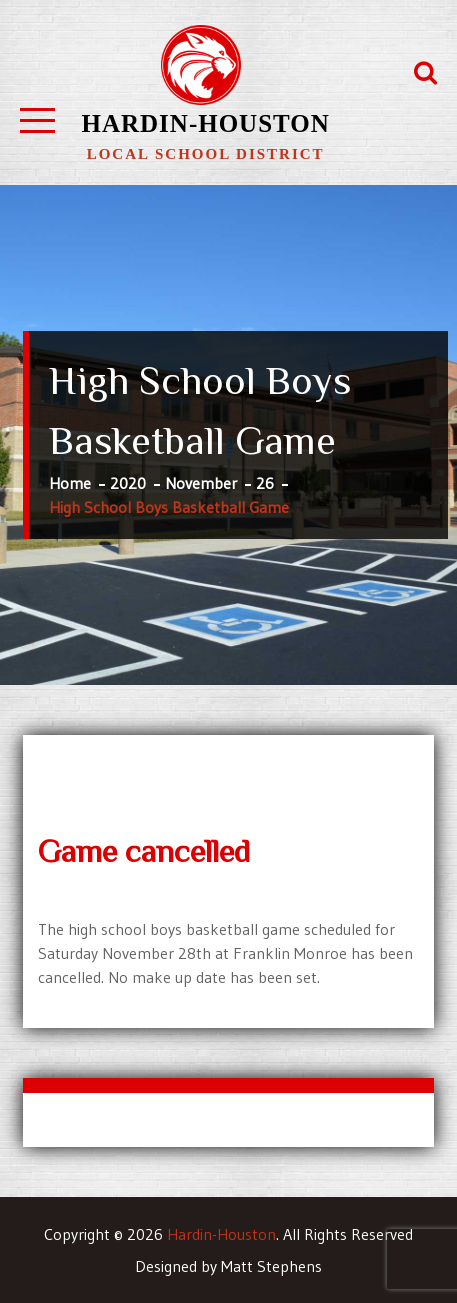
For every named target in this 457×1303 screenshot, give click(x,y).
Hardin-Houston (206, 123)
